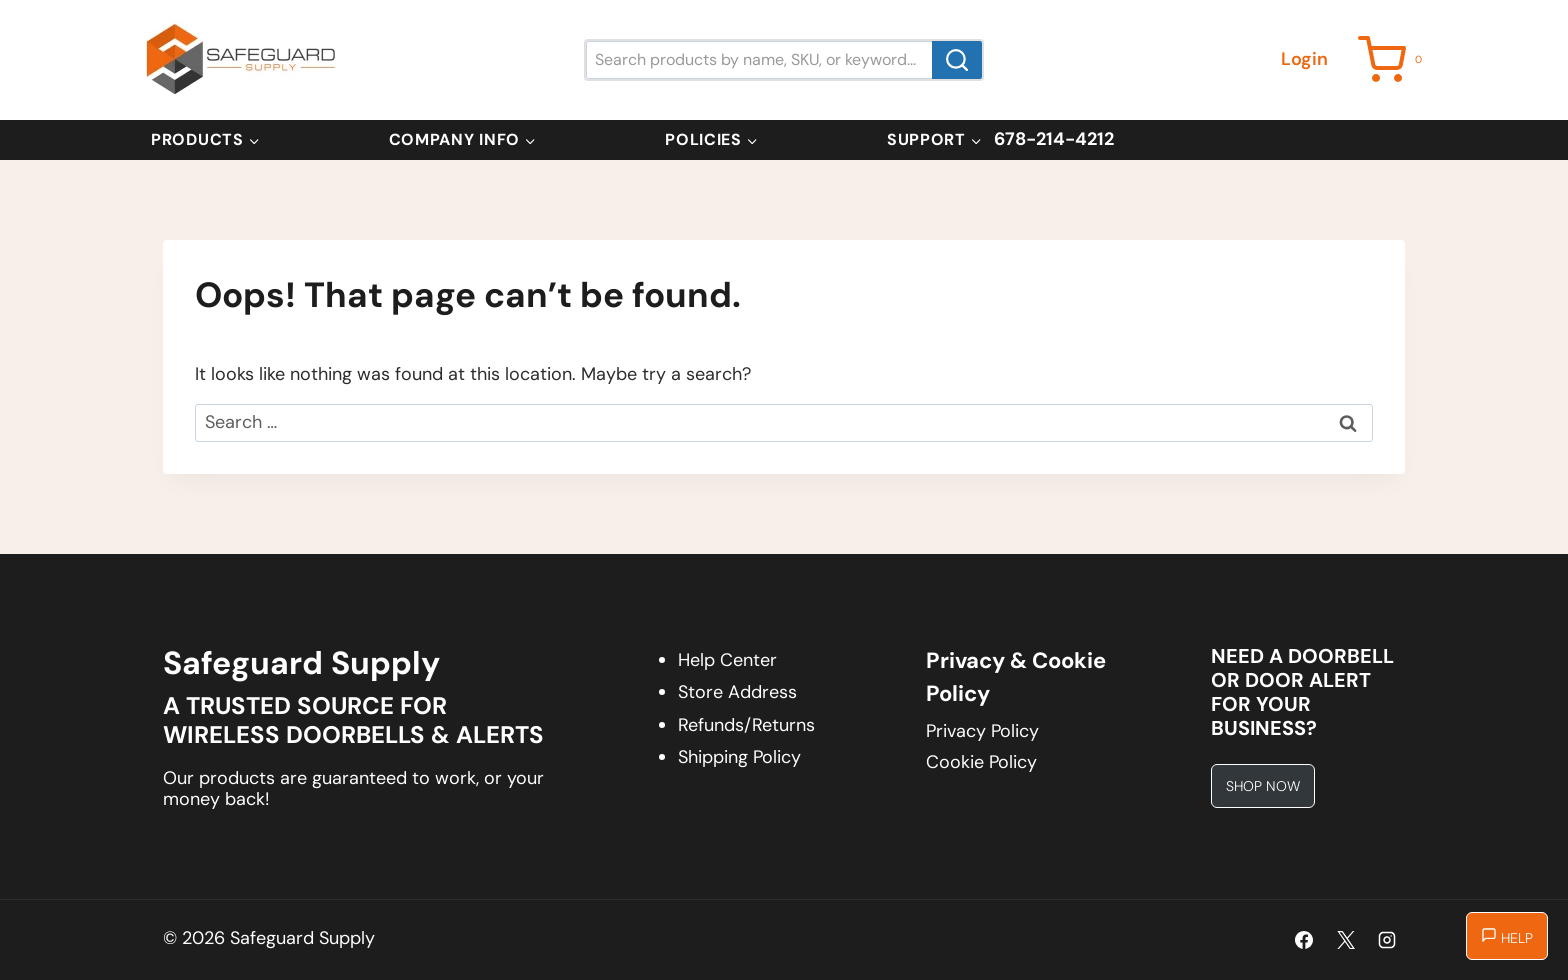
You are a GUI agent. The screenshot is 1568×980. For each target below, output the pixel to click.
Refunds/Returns (746, 725)
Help (1507, 937)
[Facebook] (1304, 940)
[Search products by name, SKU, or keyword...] (784, 59)
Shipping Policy (739, 757)
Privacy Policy (982, 731)
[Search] (957, 59)
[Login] (1304, 59)
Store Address (737, 692)
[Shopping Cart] (1393, 59)
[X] (1346, 940)
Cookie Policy (981, 762)
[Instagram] (1387, 940)
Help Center (727, 660)
